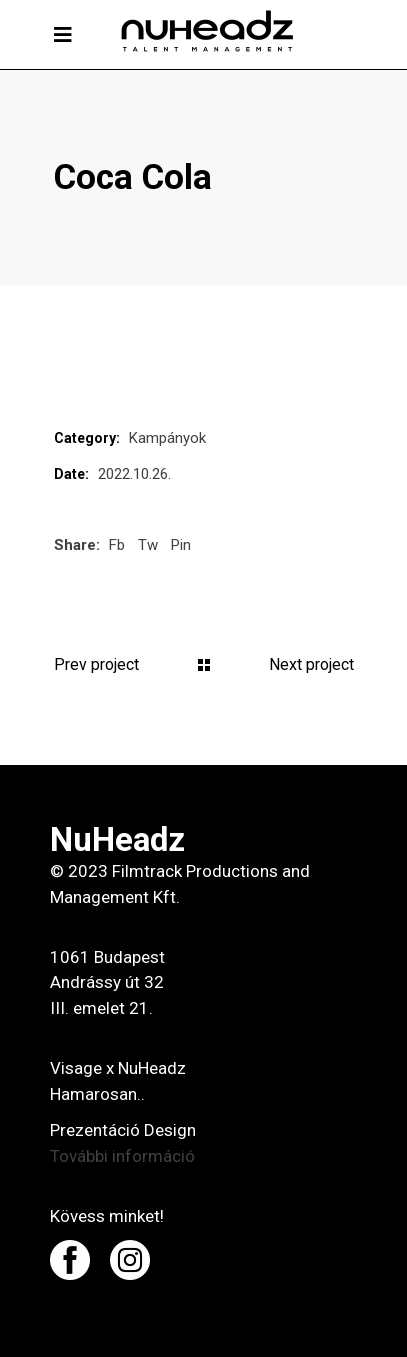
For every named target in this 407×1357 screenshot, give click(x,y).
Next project (311, 664)
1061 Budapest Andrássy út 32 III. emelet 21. (107, 983)
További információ (122, 1156)
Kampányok (167, 438)
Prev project (96, 664)
